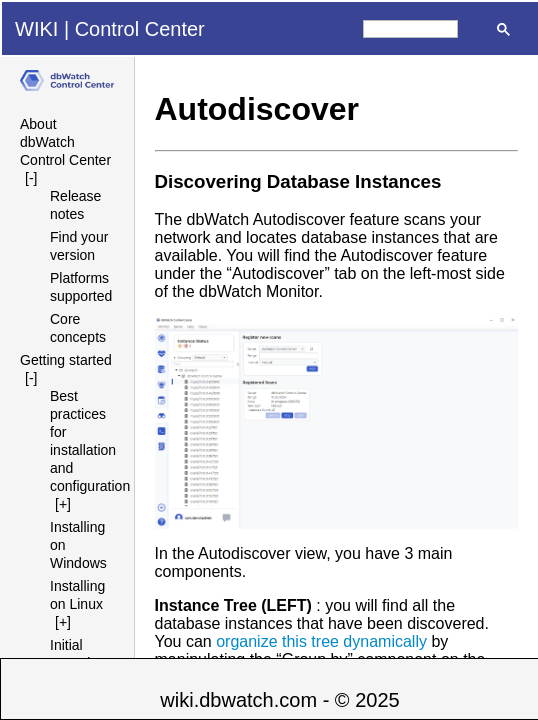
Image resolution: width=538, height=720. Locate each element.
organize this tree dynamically (321, 641)
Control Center (140, 29)
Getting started (66, 360)
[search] (410, 29)
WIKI (36, 29)
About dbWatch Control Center (65, 142)
